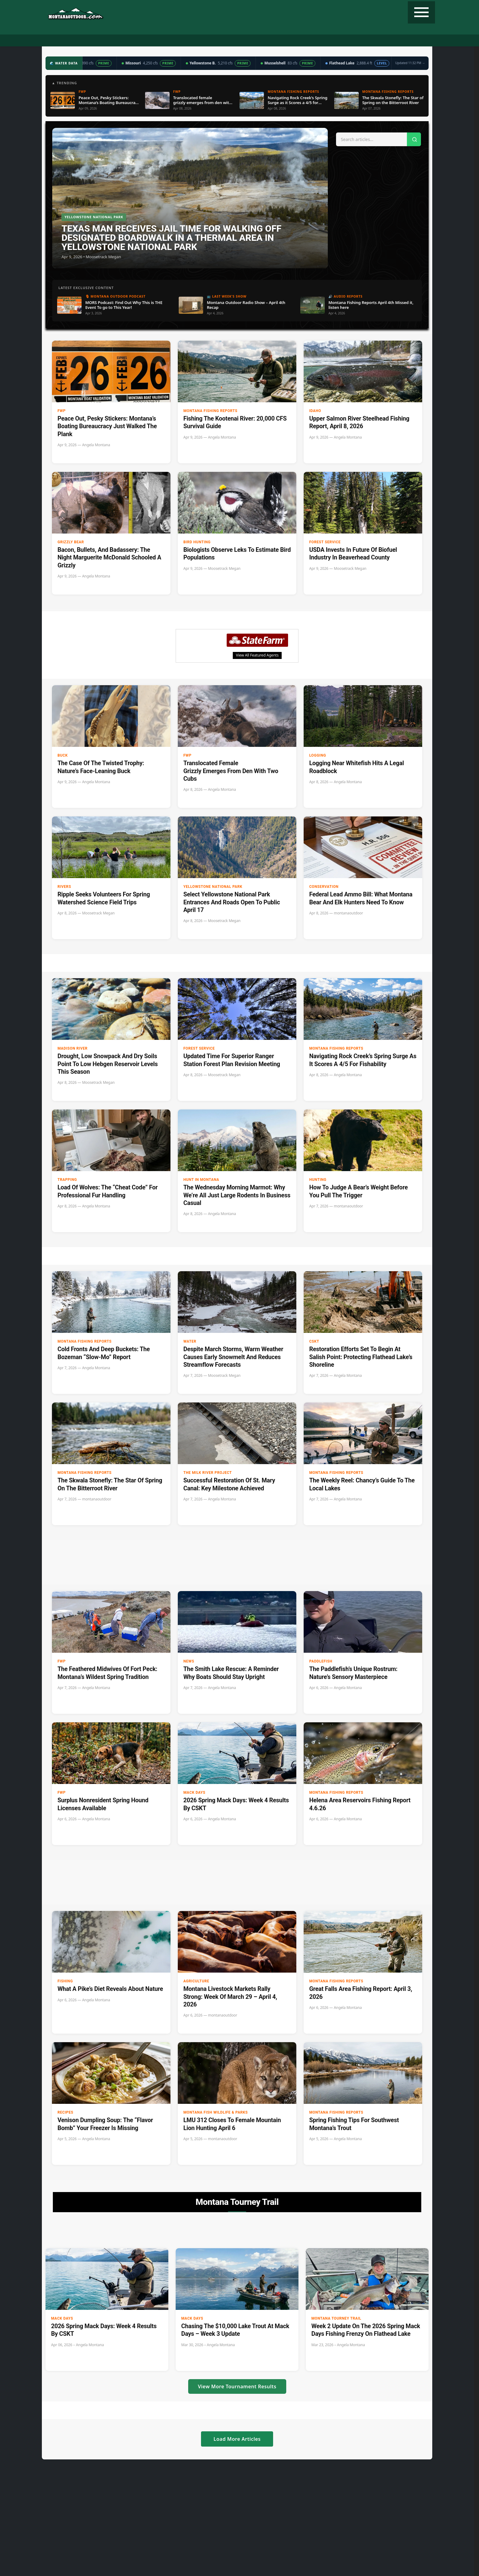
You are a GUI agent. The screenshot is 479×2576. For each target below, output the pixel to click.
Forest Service (325, 542)
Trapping (67, 1179)
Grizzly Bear (70, 542)
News (188, 1661)
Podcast (159, 40)
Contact (392, 40)
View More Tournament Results (237, 2386)
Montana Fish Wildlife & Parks (215, 2112)
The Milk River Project (207, 1472)
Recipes (282, 40)
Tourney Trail (313, 40)
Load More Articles (237, 2439)
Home (84, 40)
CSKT (314, 1341)
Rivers (64, 886)
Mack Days (194, 1792)
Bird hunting (196, 542)
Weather (256, 40)
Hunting (107, 40)
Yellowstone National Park (212, 886)
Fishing (134, 40)
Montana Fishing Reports (210, 411)
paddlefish (320, 1661)
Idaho (315, 411)
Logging (317, 755)
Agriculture (196, 1981)
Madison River (72, 1048)
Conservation (323, 886)
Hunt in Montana (201, 1179)
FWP (61, 411)
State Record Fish (355, 40)
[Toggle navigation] (421, 12)
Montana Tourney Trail (336, 2318)
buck (62, 755)
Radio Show (189, 40)
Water (189, 1341)
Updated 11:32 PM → (410, 63)
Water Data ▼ (224, 40)
